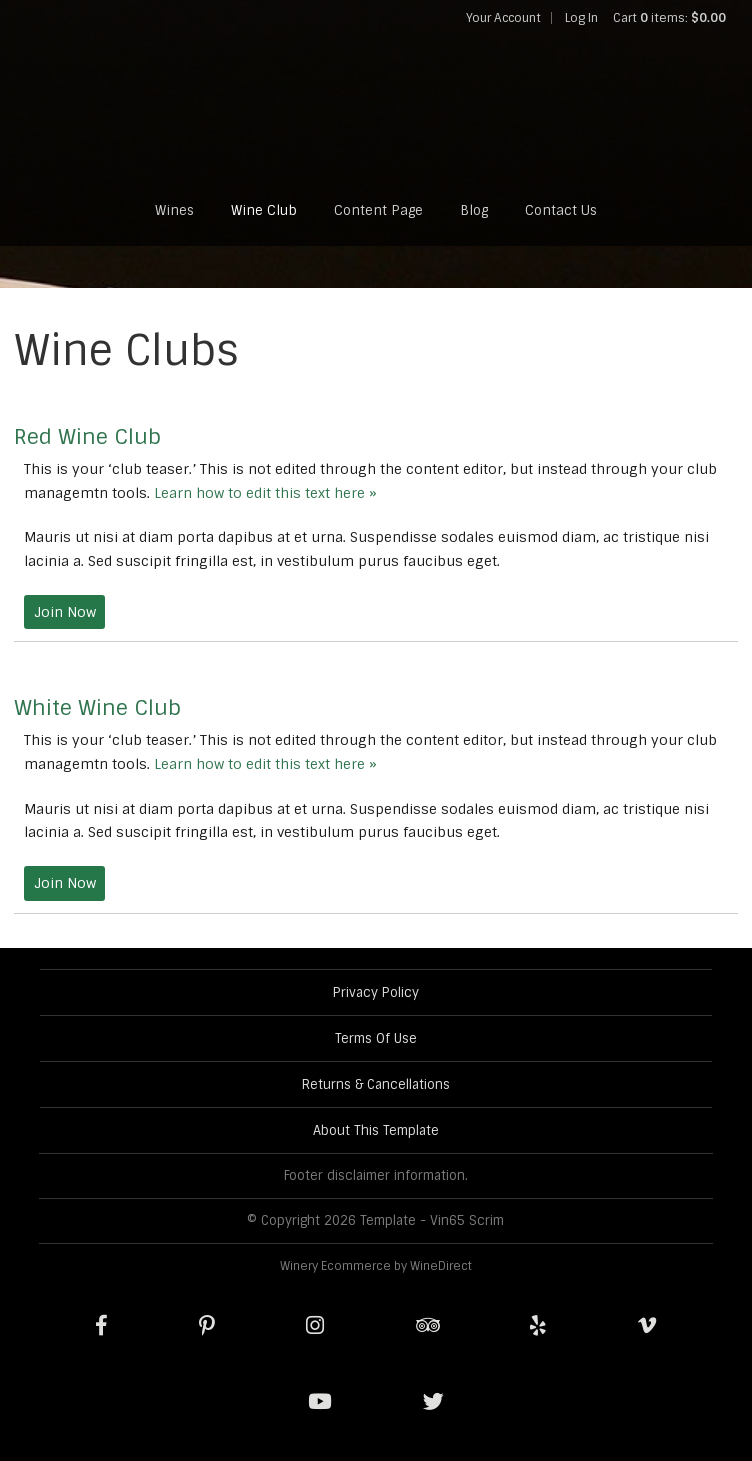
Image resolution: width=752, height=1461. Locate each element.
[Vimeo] (647, 1326)
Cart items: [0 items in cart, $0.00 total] (669, 18)
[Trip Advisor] (427, 1326)
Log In (581, 18)
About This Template (376, 1130)
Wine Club (264, 210)
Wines (174, 210)
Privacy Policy (376, 992)
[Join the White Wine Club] (64, 883)
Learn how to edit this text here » (265, 493)
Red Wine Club (87, 436)
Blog (474, 210)
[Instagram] (315, 1326)
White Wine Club (97, 707)
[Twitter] (433, 1402)
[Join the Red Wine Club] (64, 612)
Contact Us (561, 210)
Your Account (503, 18)
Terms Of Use (376, 1038)
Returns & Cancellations (376, 1084)
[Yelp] (538, 1326)
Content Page (378, 210)
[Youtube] (319, 1402)
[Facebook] (101, 1326)
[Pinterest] (207, 1326)
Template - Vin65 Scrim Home (376, 106)
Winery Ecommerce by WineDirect (376, 1266)
